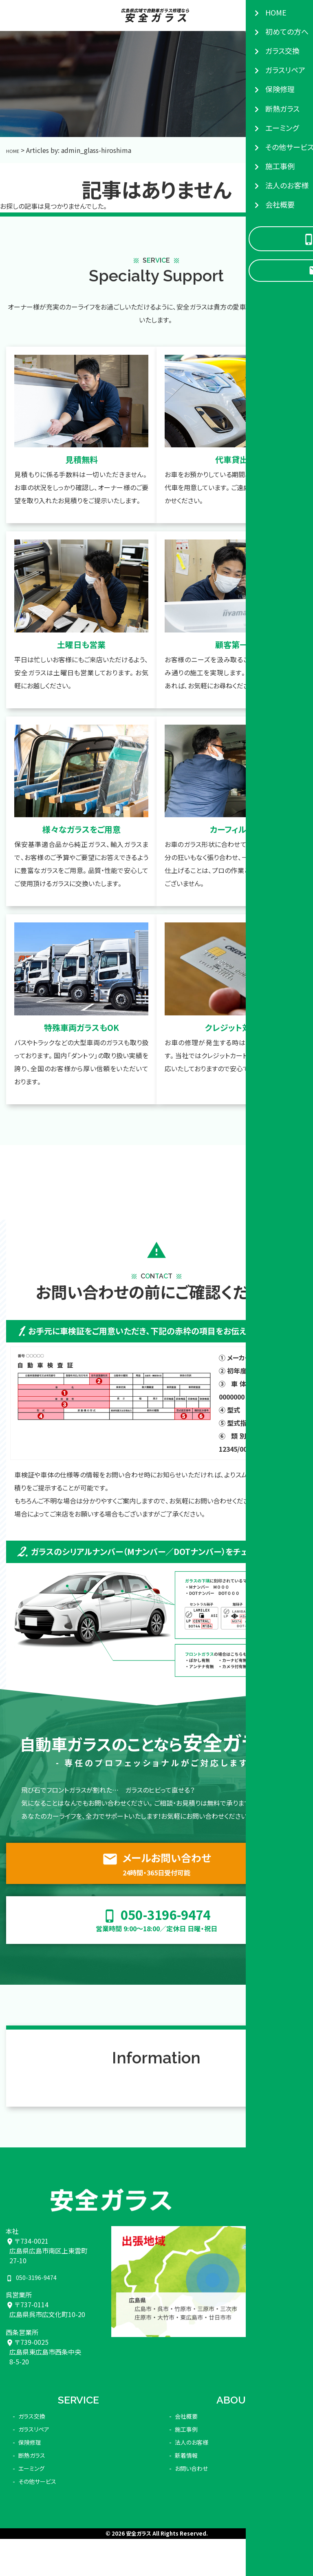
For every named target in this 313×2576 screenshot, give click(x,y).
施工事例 (188, 2424)
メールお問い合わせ (156, 1868)
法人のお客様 (194, 2437)
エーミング (33, 2463)
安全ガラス (138, 2529)
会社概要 (188, 2411)
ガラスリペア (36, 2424)
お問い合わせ (194, 2463)
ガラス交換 (33, 2411)
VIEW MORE (268, 2064)
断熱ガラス (33, 2450)
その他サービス (39, 2476)
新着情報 (188, 2450)
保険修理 (31, 2437)
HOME (15, 150)
